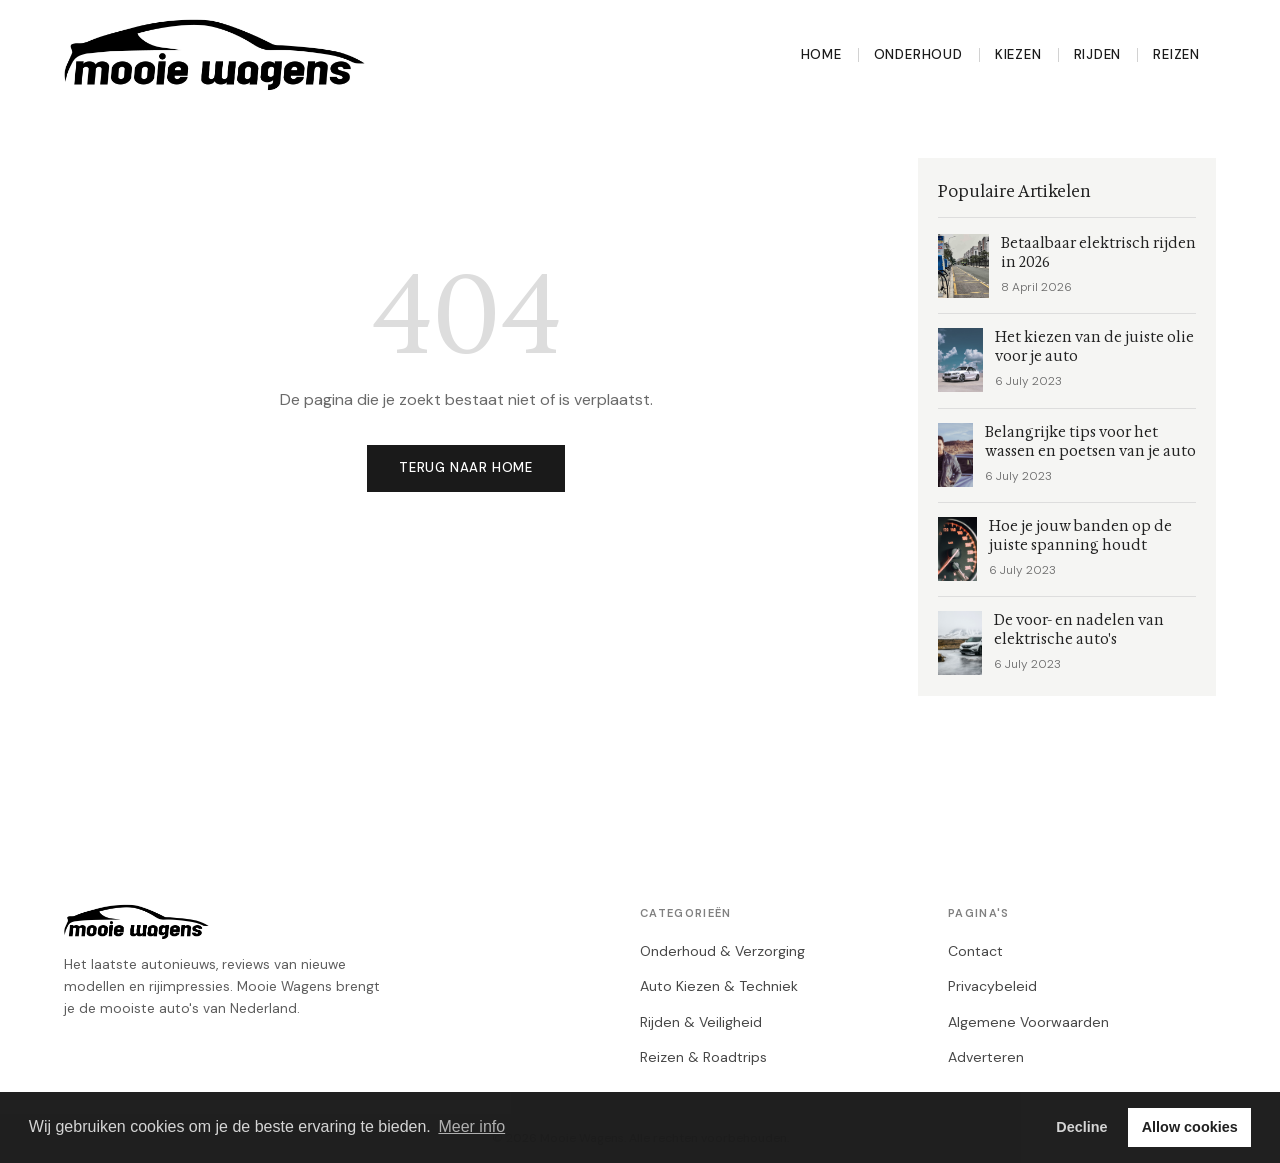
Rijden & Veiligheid (701, 1022)
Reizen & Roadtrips (703, 1057)
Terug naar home (466, 467)
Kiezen (1018, 54)
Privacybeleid (992, 986)
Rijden (1098, 54)
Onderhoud (918, 54)
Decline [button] (1081, 1127)
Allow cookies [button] (1190, 1127)
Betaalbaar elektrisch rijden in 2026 (1098, 253)
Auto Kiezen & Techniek (719, 986)
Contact (975, 951)
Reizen (1176, 54)
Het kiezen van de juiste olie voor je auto (1094, 347)
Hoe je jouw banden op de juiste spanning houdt (1080, 536)
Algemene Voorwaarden (1028, 1022)
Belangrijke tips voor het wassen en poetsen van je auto (1090, 442)
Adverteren (986, 1057)
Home (821, 54)
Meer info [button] (471, 1126)
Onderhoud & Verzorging (722, 951)
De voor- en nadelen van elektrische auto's (1079, 630)
